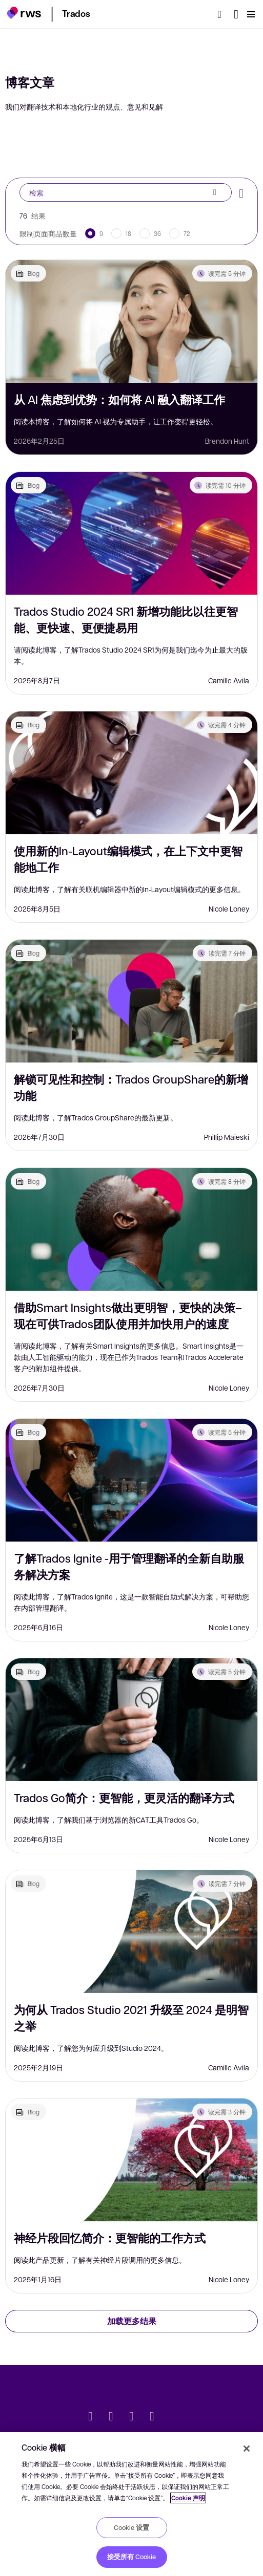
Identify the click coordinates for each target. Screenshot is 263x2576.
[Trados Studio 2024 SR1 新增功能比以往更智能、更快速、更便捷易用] (131, 533)
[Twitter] (91, 2417)
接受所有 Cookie (131, 2556)
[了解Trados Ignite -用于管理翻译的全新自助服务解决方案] (131, 1480)
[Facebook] (132, 2417)
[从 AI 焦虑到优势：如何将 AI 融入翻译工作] (131, 321)
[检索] (222, 14)
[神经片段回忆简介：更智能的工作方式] (131, 2159)
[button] (24, 13)
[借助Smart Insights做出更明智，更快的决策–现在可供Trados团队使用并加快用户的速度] (131, 1229)
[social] (173, 2417)
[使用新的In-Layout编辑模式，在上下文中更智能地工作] (131, 772)
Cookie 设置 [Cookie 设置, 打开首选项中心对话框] (131, 2527)
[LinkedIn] (111, 2417)
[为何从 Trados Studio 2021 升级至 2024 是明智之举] (131, 1931)
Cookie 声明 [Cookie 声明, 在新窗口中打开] (188, 2498)
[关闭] (246, 2448)
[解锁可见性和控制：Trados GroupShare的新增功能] (131, 1001)
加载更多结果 (131, 2320)
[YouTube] (152, 2417)
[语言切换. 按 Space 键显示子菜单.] (236, 14)
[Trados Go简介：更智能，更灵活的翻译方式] (131, 1719)
